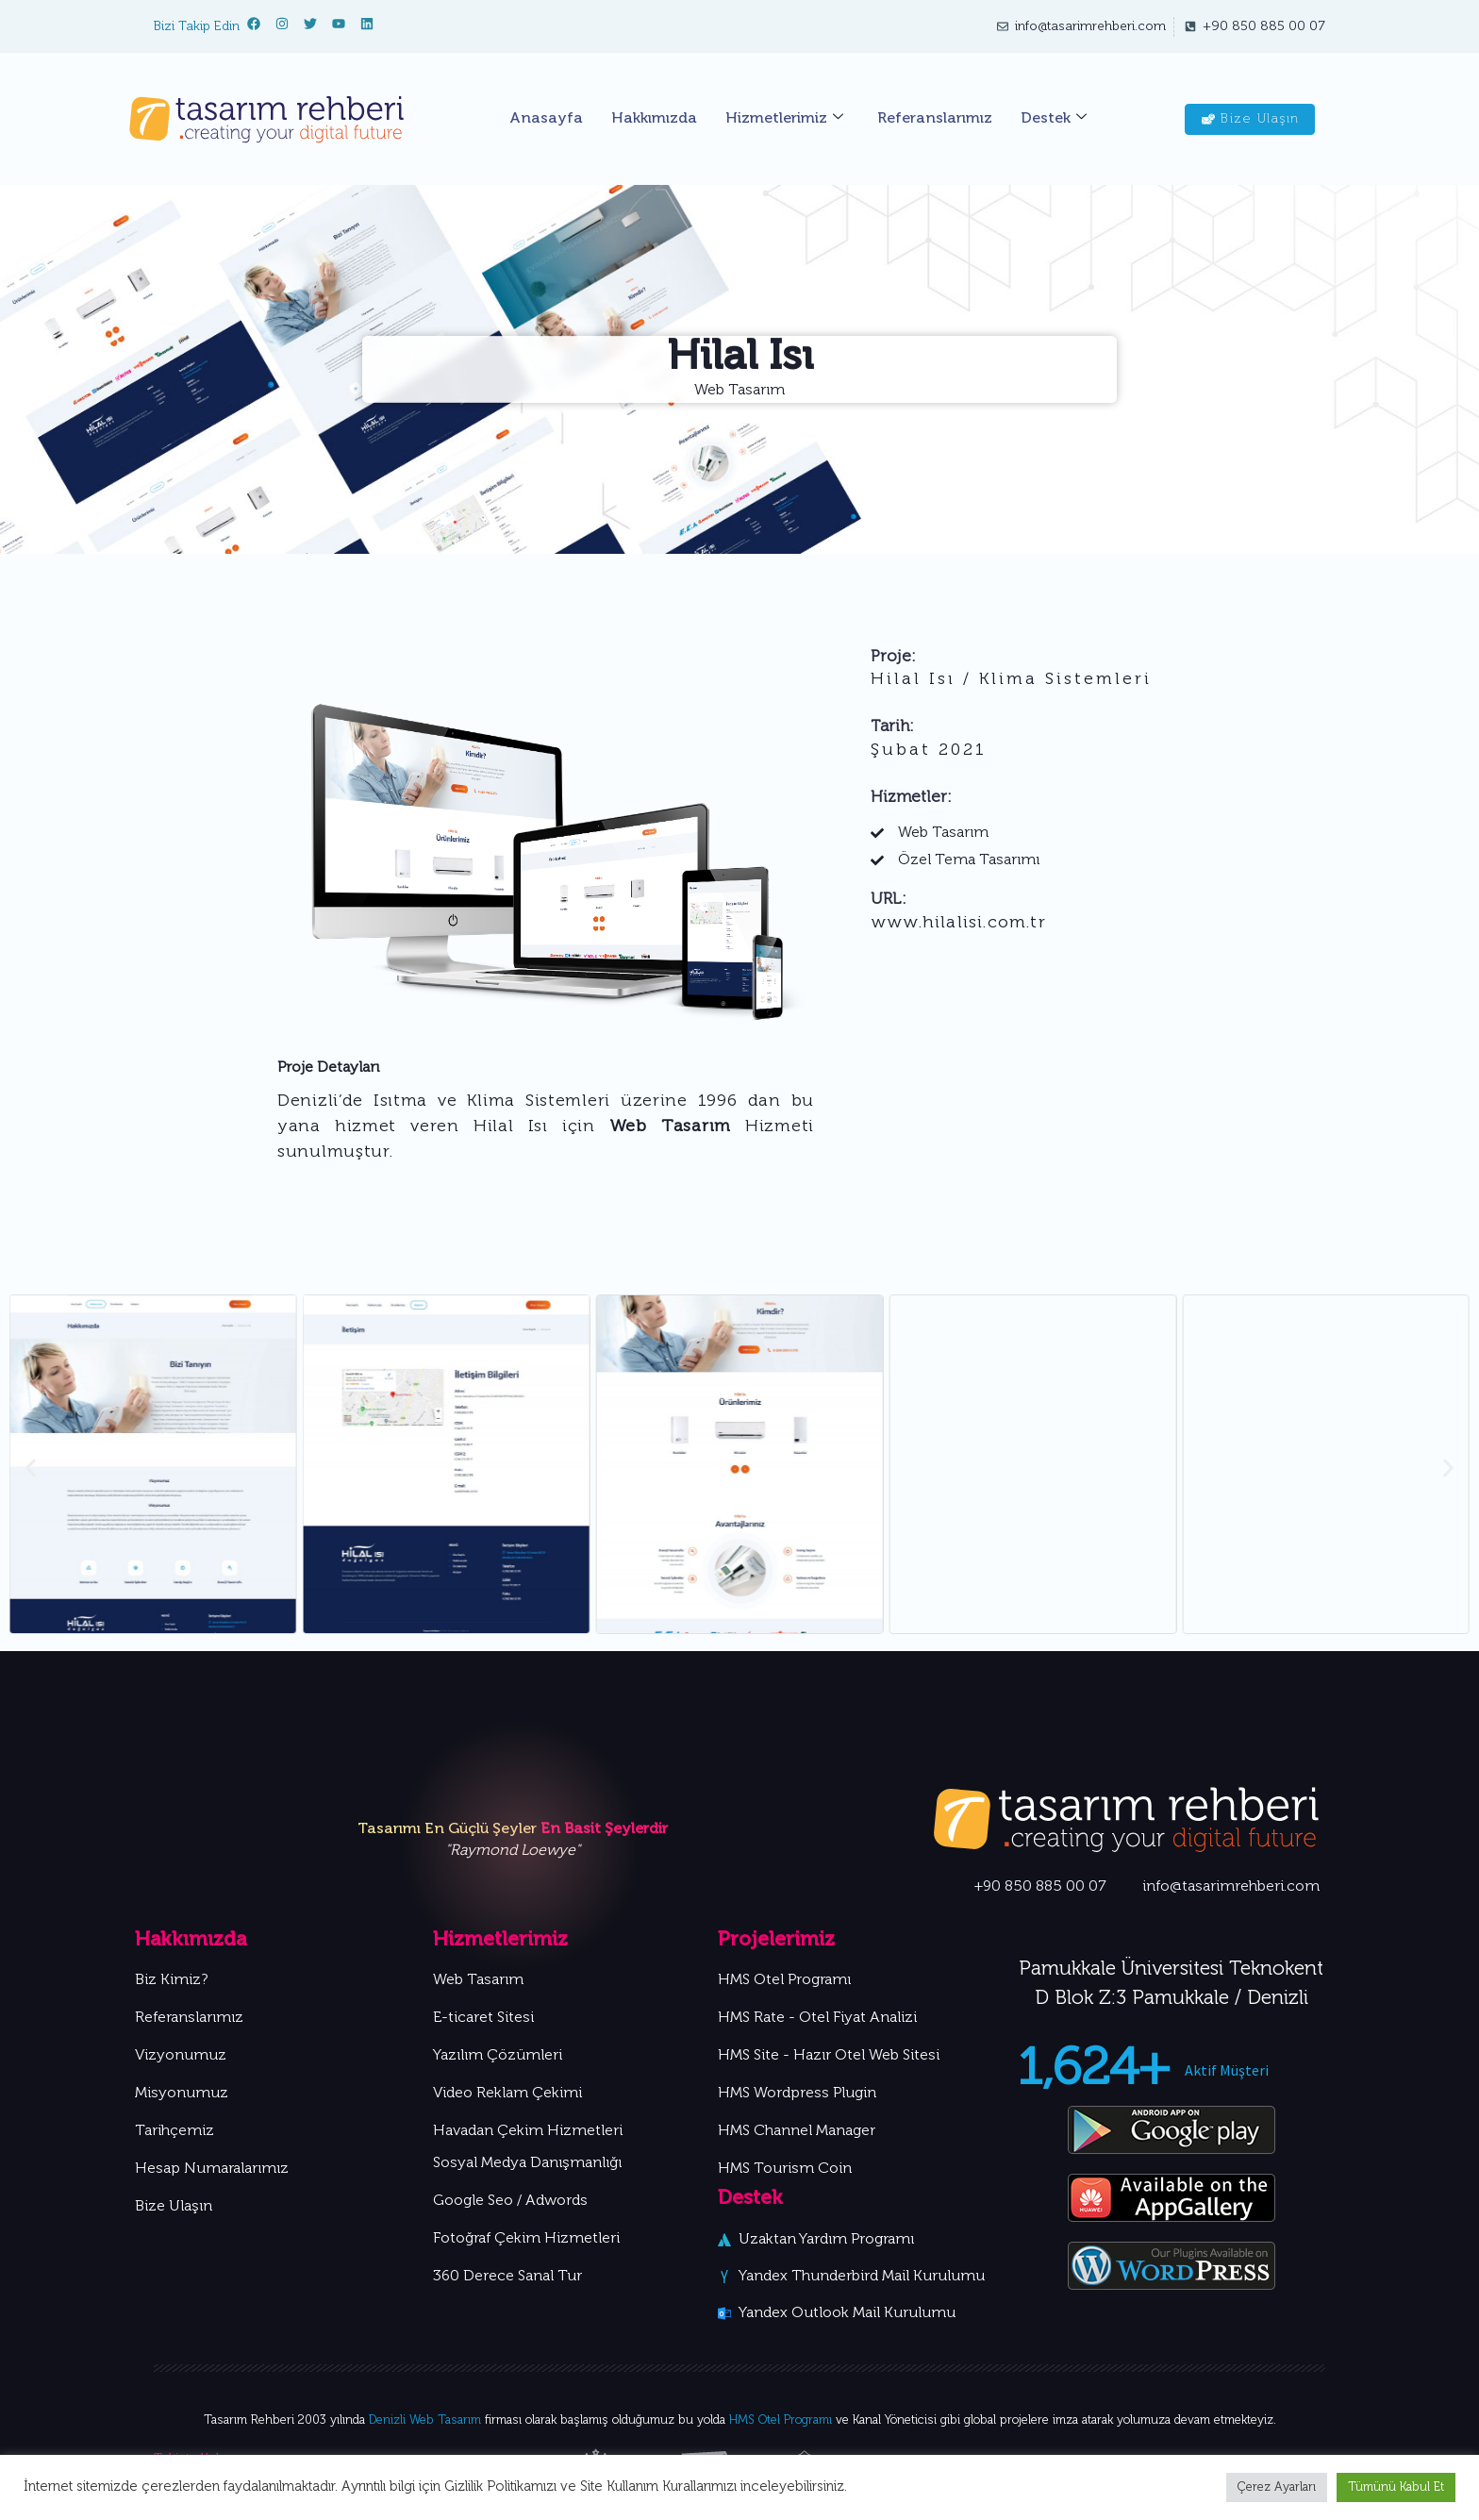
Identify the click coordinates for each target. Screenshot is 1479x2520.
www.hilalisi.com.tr (958, 923)
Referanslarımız (934, 118)
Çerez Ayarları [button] (1277, 2487)
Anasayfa (546, 118)
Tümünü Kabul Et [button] (1396, 2487)
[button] (30, 1467)
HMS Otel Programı (780, 2420)
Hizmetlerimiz (784, 119)
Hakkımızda (654, 118)
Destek (1054, 119)
